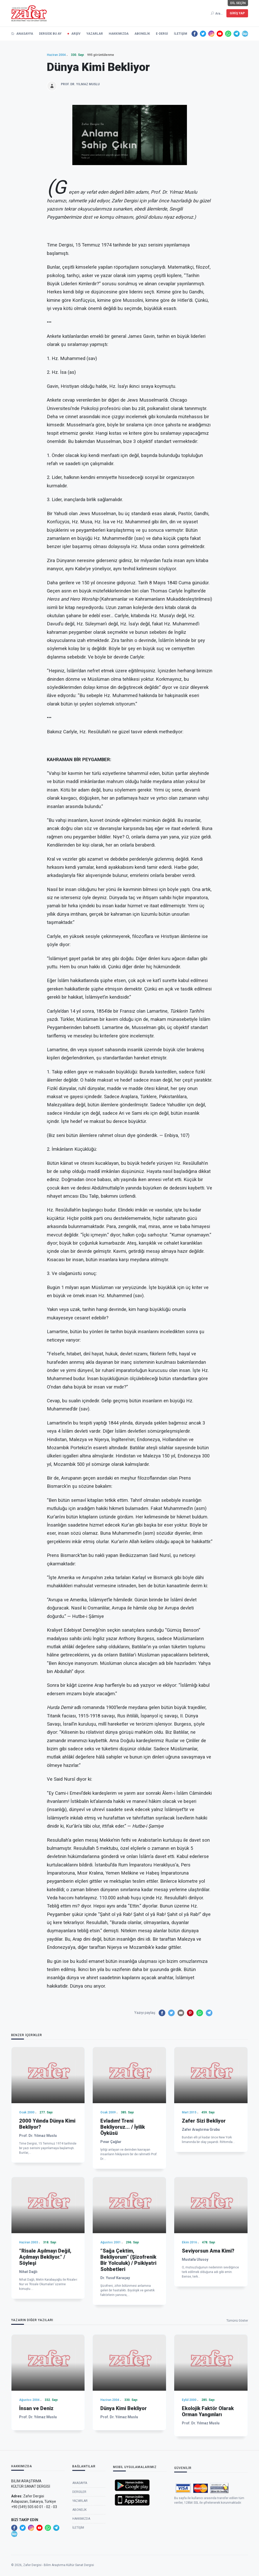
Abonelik (79, 2552)
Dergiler (79, 2534)
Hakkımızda (81, 2561)
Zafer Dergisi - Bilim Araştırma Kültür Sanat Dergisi (58, 2572)
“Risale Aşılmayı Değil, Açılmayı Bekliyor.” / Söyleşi (45, 2364)
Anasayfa (79, 2525)
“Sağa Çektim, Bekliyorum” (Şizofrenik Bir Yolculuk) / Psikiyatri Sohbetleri (128, 2367)
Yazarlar (80, 2543)
